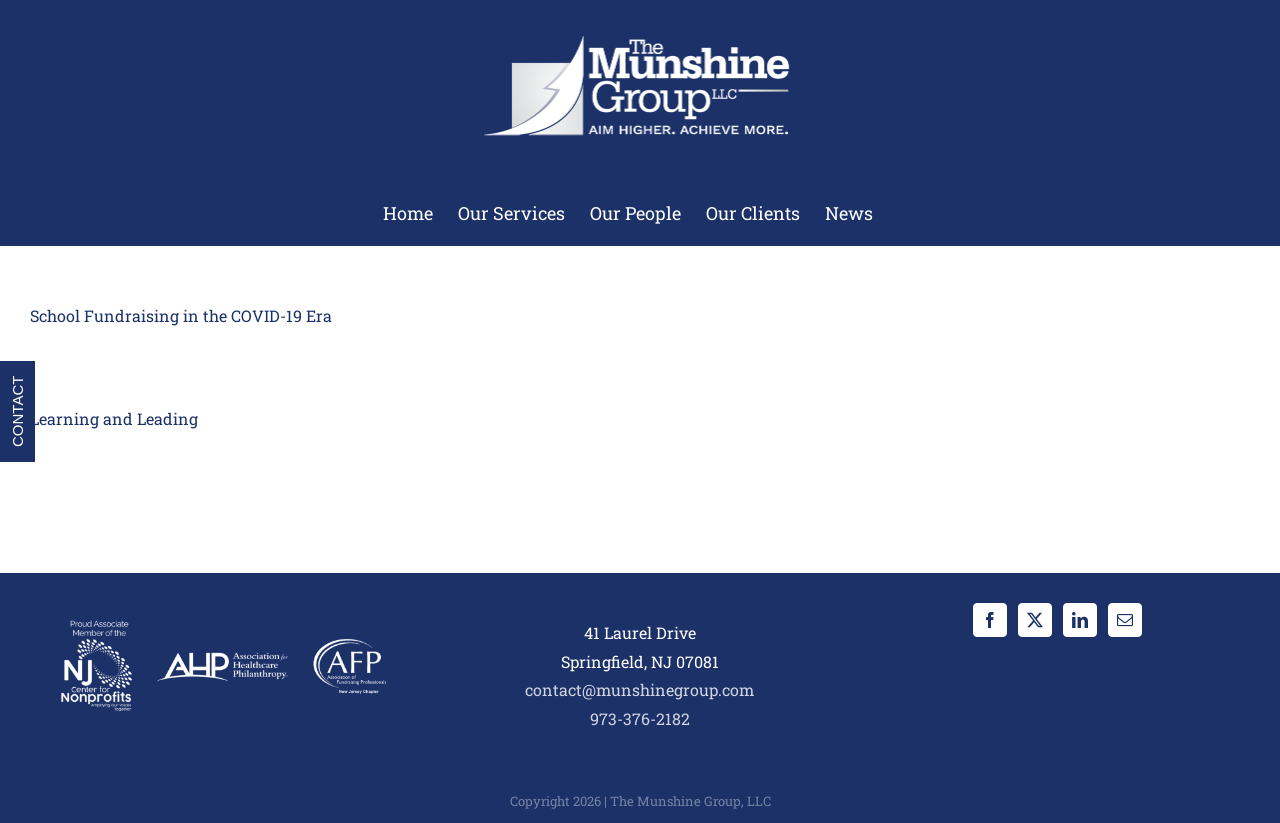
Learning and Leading (114, 418)
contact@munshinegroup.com (639, 689)
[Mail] (1125, 620)
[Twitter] (1035, 620)
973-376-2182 (640, 718)
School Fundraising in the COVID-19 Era (181, 315)
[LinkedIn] (1080, 620)
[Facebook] (990, 620)
